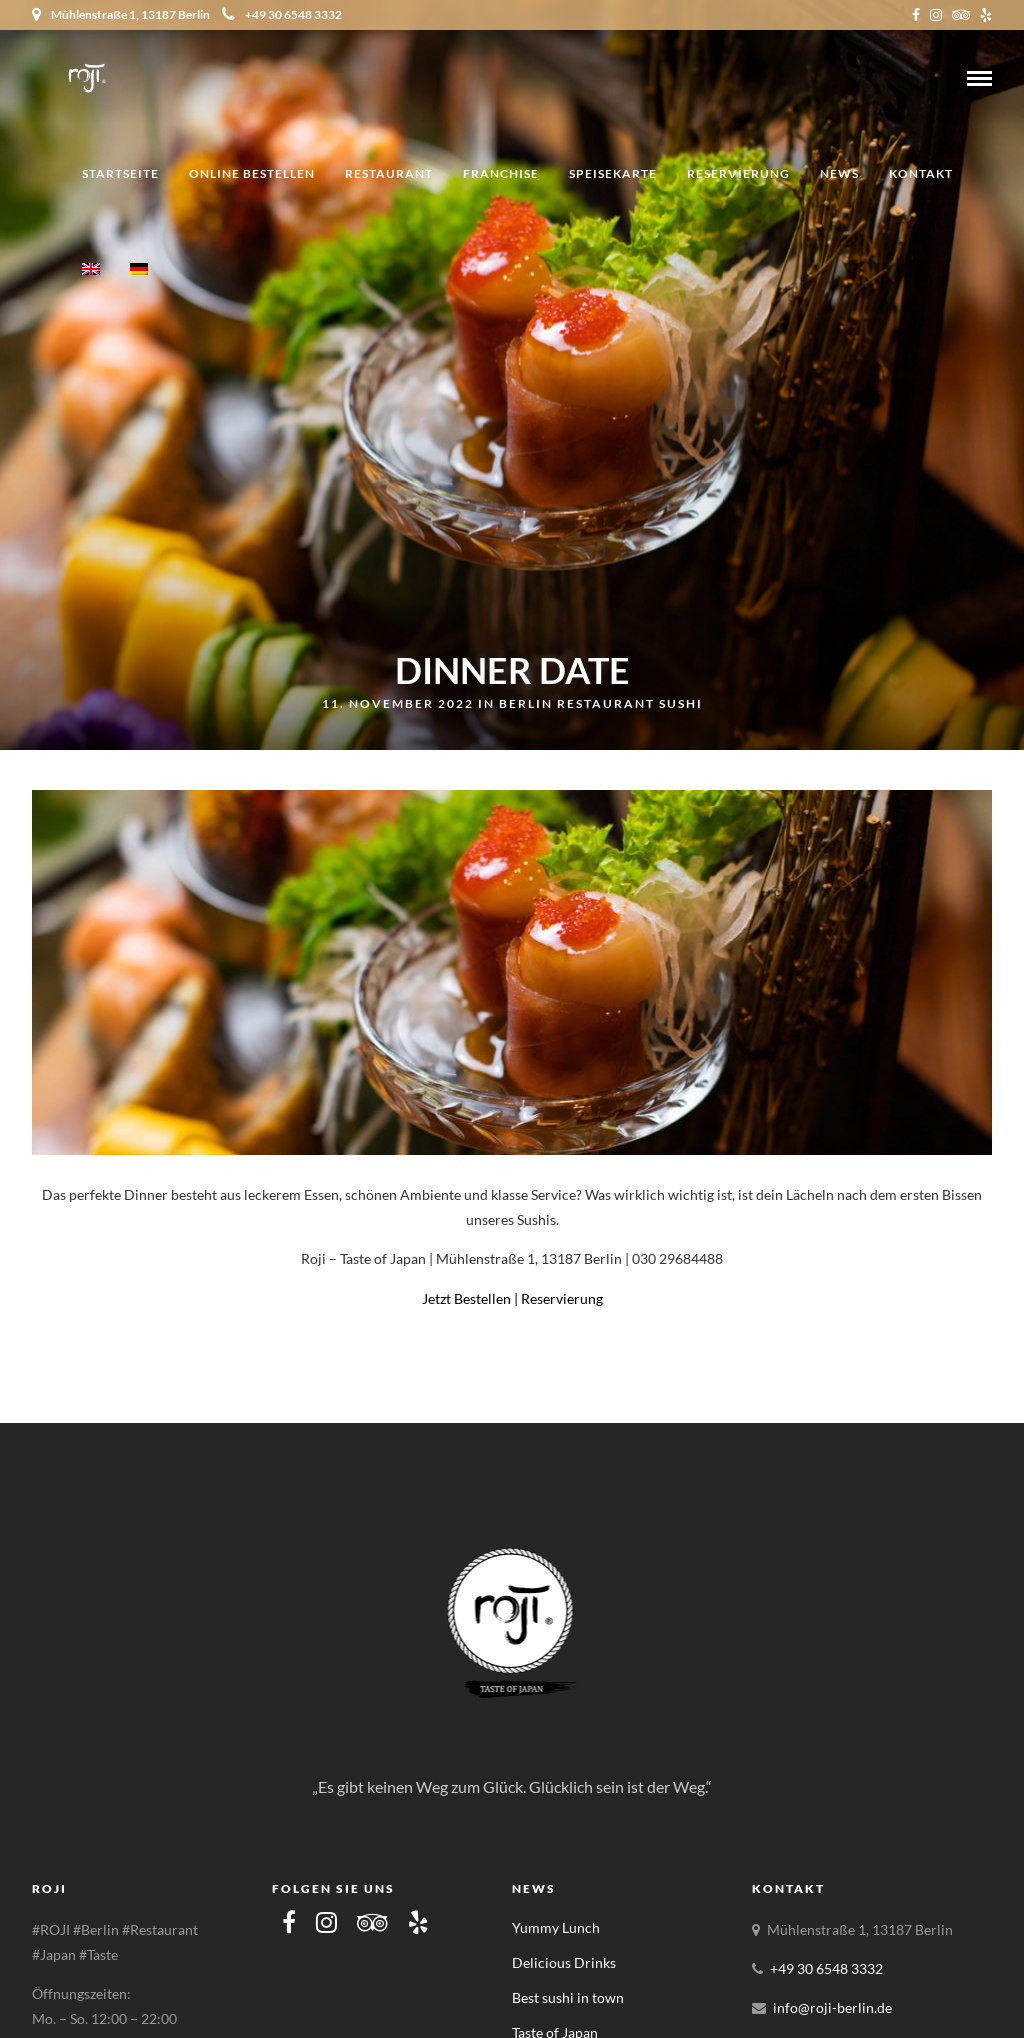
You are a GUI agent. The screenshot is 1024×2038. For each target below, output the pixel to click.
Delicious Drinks (564, 1962)
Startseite (120, 173)
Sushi (681, 703)
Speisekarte (613, 173)
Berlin (526, 703)
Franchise (501, 173)
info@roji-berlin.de (832, 2007)
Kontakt (921, 173)
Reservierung (738, 173)
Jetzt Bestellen (466, 1298)
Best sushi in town (568, 1997)
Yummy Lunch (556, 1927)
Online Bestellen (252, 173)
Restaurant (389, 173)
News (839, 173)
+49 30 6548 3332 (282, 14)
